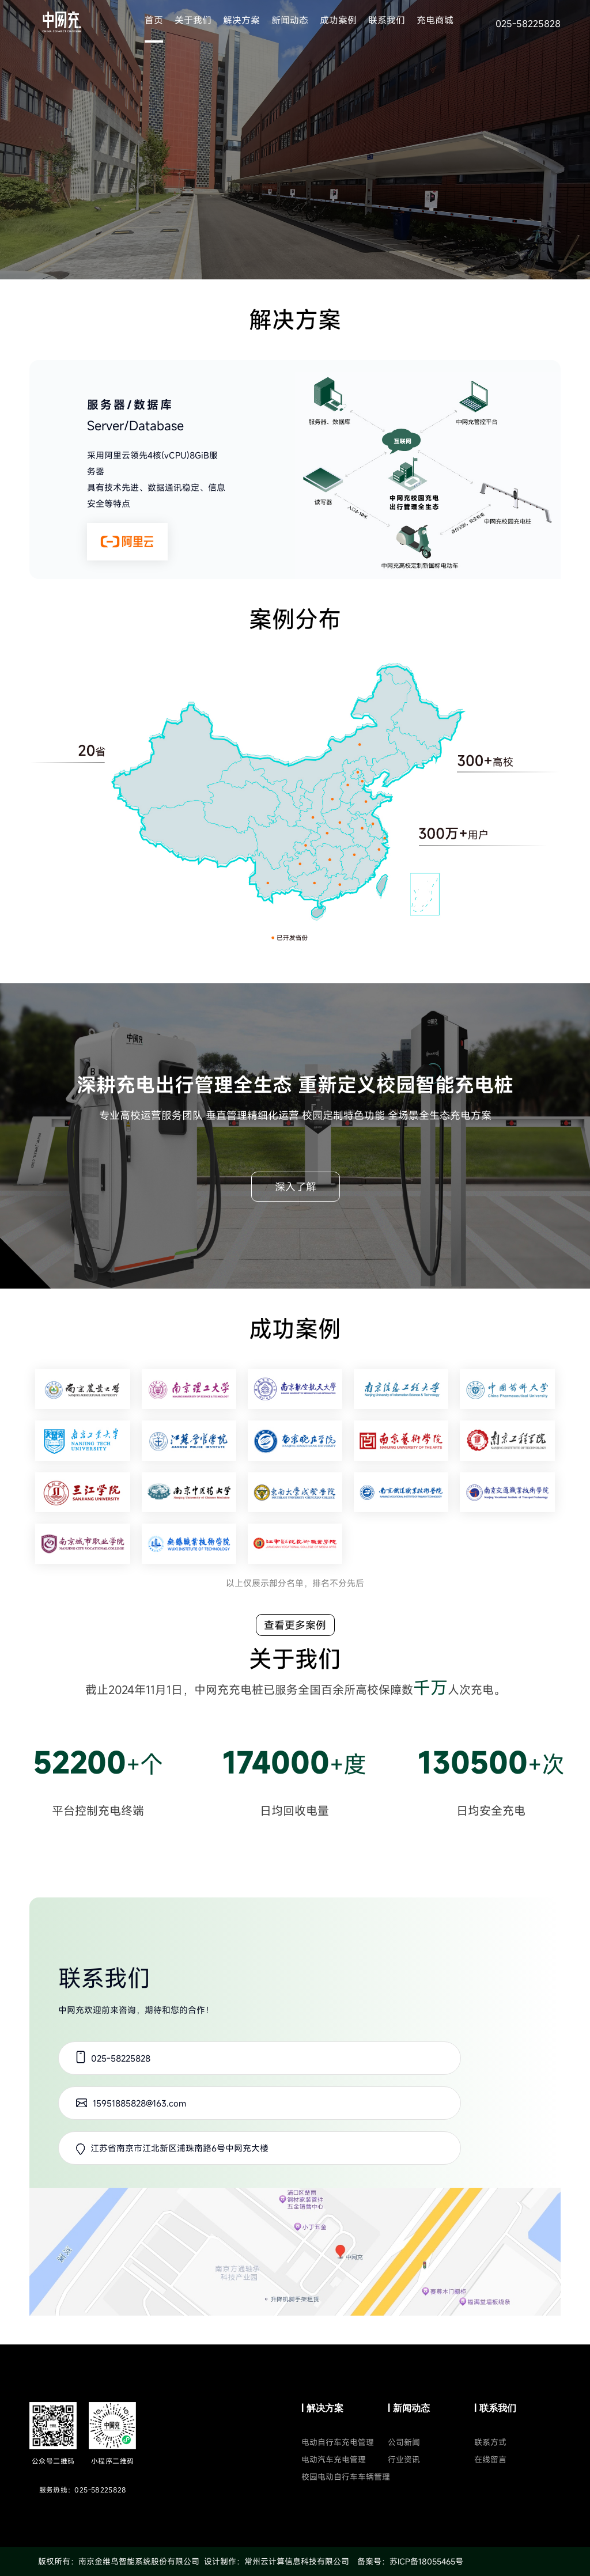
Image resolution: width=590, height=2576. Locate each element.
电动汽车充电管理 (333, 2459)
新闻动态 (289, 20)
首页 (154, 20)
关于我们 (193, 20)
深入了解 (295, 1187)
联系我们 (386, 20)
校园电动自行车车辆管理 (345, 2476)
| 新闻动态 (409, 2407)
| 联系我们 (495, 2407)
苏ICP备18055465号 (426, 2561)
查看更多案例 (295, 1625)
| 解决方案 (322, 2407)
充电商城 (435, 20)
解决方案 (241, 20)
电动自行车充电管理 (337, 2442)
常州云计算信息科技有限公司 (296, 2561)
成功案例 (338, 20)
